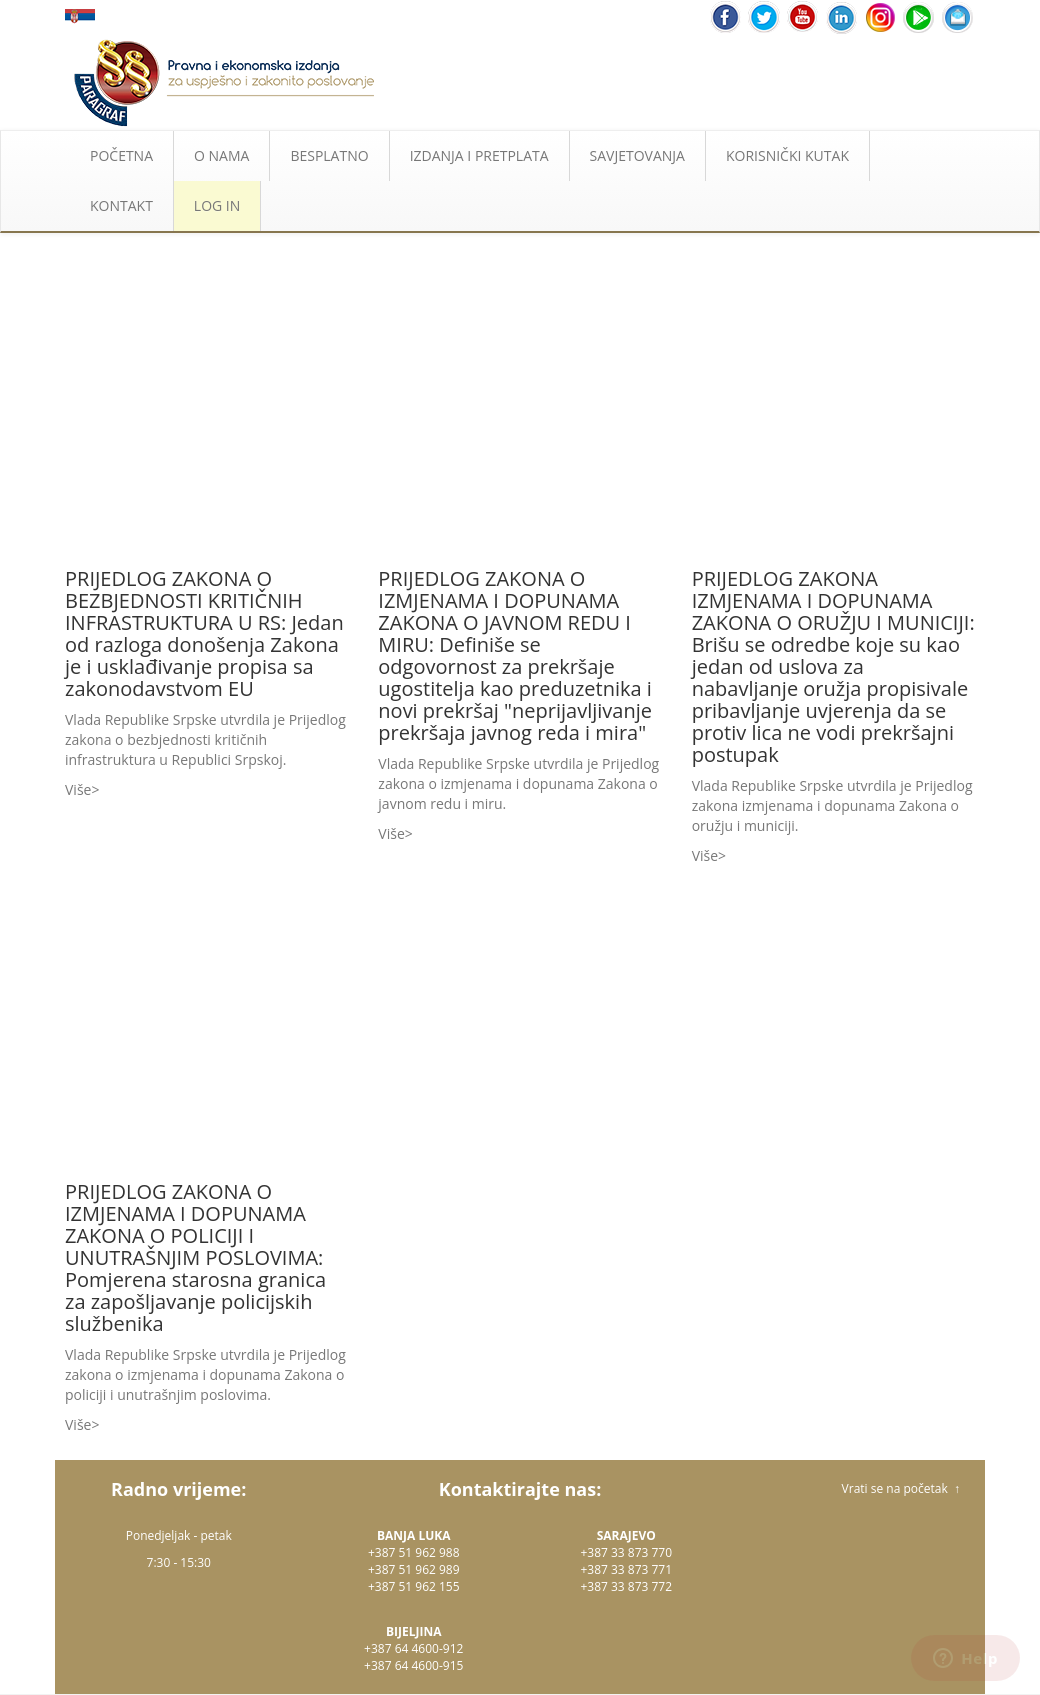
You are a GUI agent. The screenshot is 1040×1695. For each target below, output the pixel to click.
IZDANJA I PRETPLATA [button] (479, 155)
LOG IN (217, 205)
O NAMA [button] (221, 155)
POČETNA (121, 155)
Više (78, 789)
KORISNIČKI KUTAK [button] (787, 155)
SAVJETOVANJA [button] (637, 155)
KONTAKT (121, 205)
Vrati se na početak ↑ (901, 1488)
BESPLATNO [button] (329, 155)
